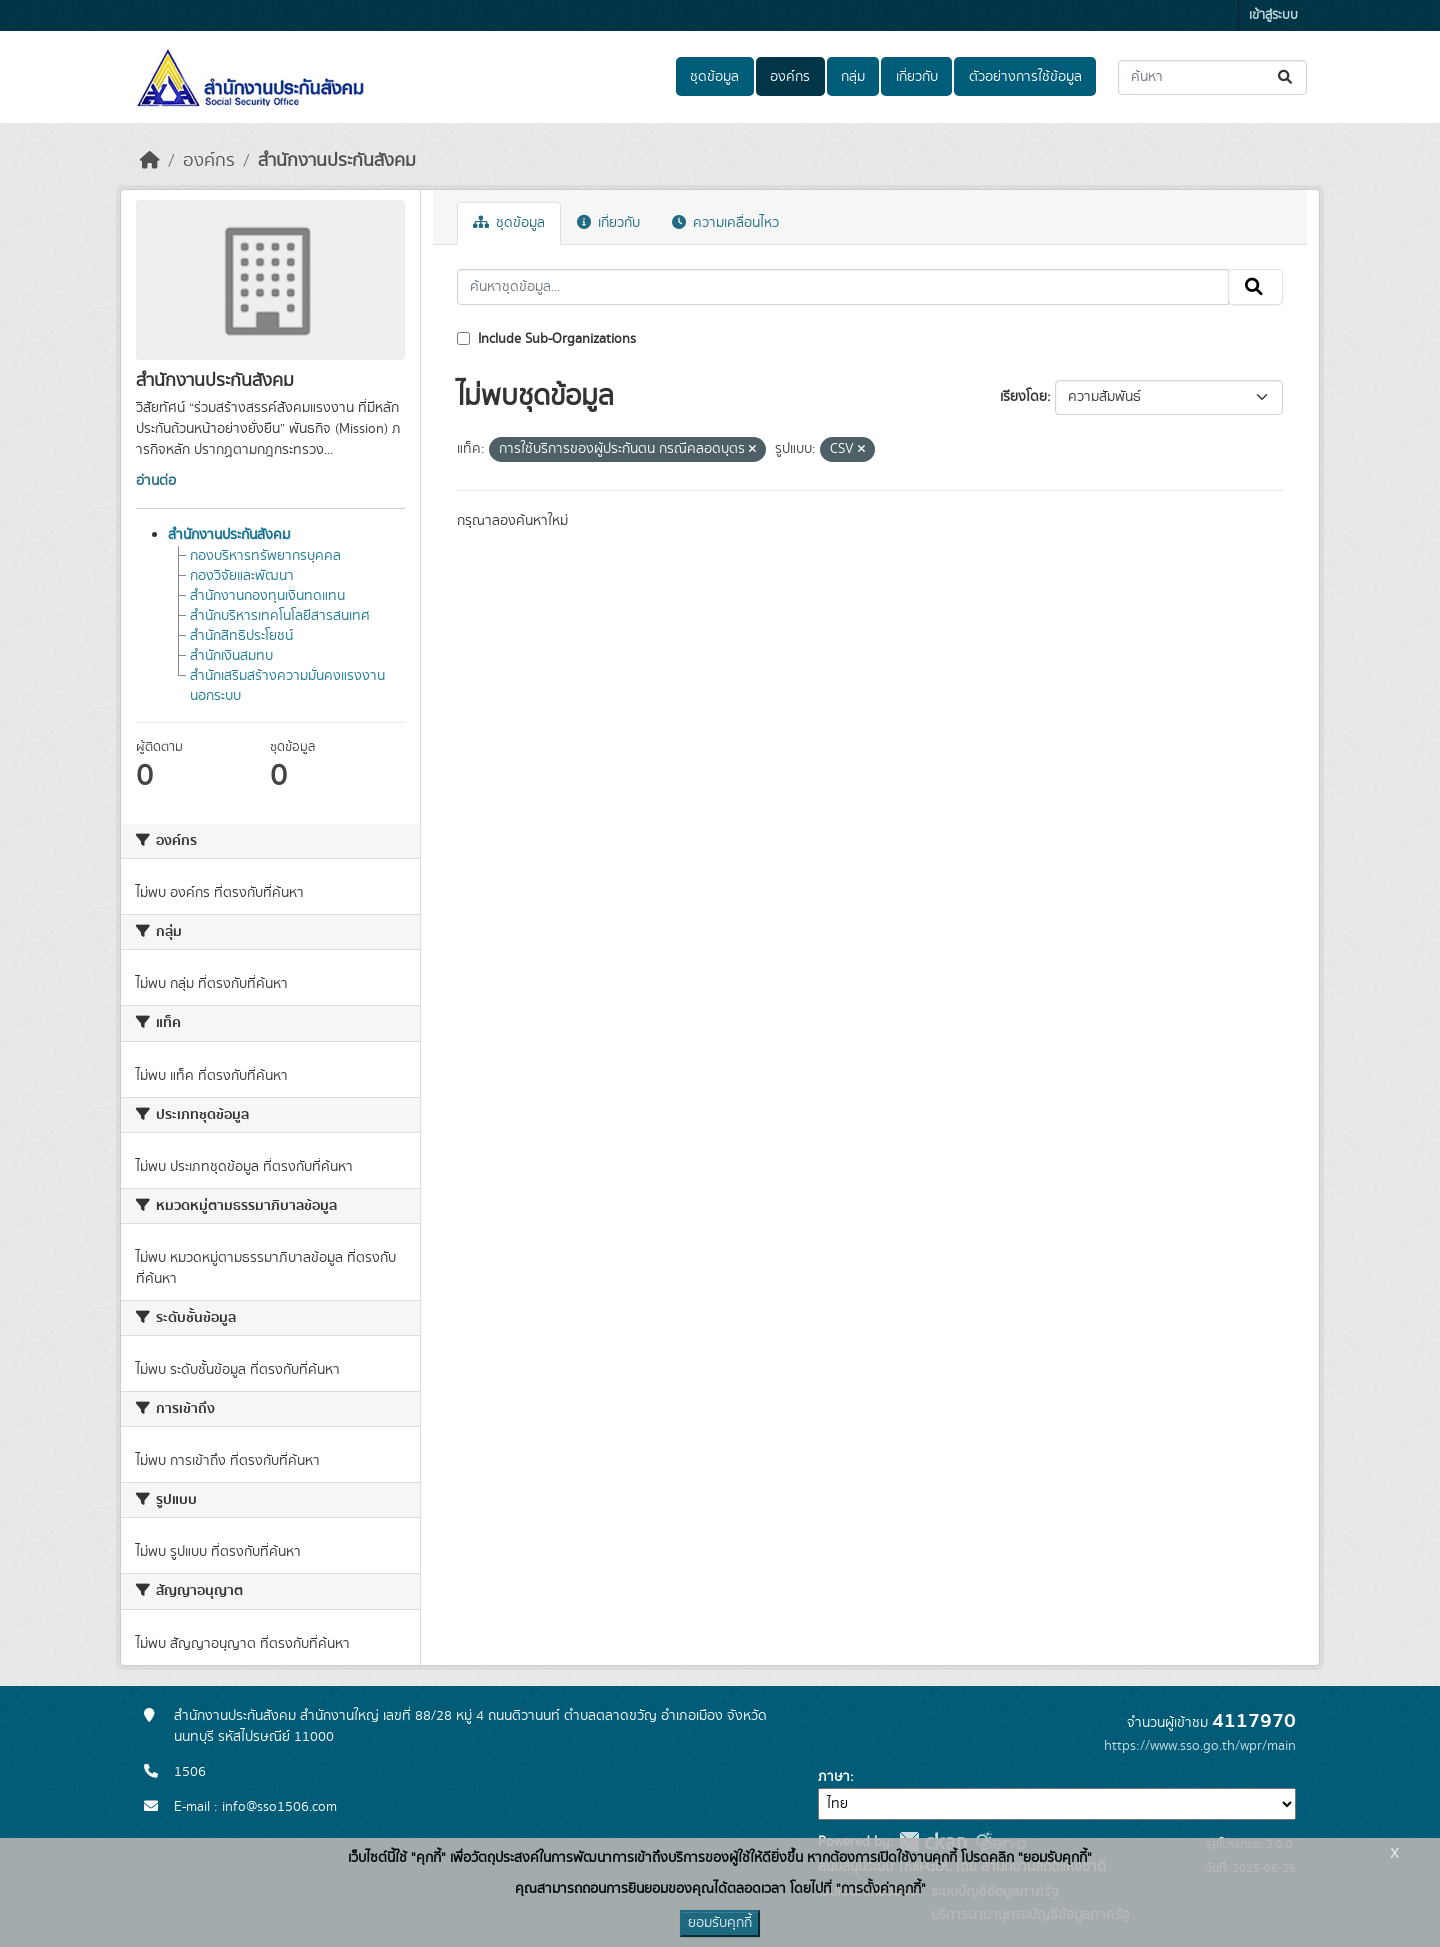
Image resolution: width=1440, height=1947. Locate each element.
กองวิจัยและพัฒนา (242, 576)
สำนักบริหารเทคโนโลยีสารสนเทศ (280, 616)
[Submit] (1286, 77)
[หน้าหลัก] (150, 161)
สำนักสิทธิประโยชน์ (241, 636)
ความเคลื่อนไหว (725, 223)
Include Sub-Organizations (546, 339)
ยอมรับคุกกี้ (720, 1923)
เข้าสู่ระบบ (1273, 15)
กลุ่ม (853, 77)
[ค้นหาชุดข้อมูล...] (1212, 77)
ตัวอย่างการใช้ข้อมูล (1025, 77)
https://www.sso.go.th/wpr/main (1200, 1746)
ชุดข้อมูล (714, 77)
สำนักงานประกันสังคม (337, 161)
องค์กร (790, 77)
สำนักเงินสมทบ (231, 656)
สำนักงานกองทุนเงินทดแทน (267, 596)
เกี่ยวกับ (917, 77)
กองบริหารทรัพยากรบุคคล (265, 556)
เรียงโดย (1023, 397)
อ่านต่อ (156, 481)
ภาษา (834, 1777)
